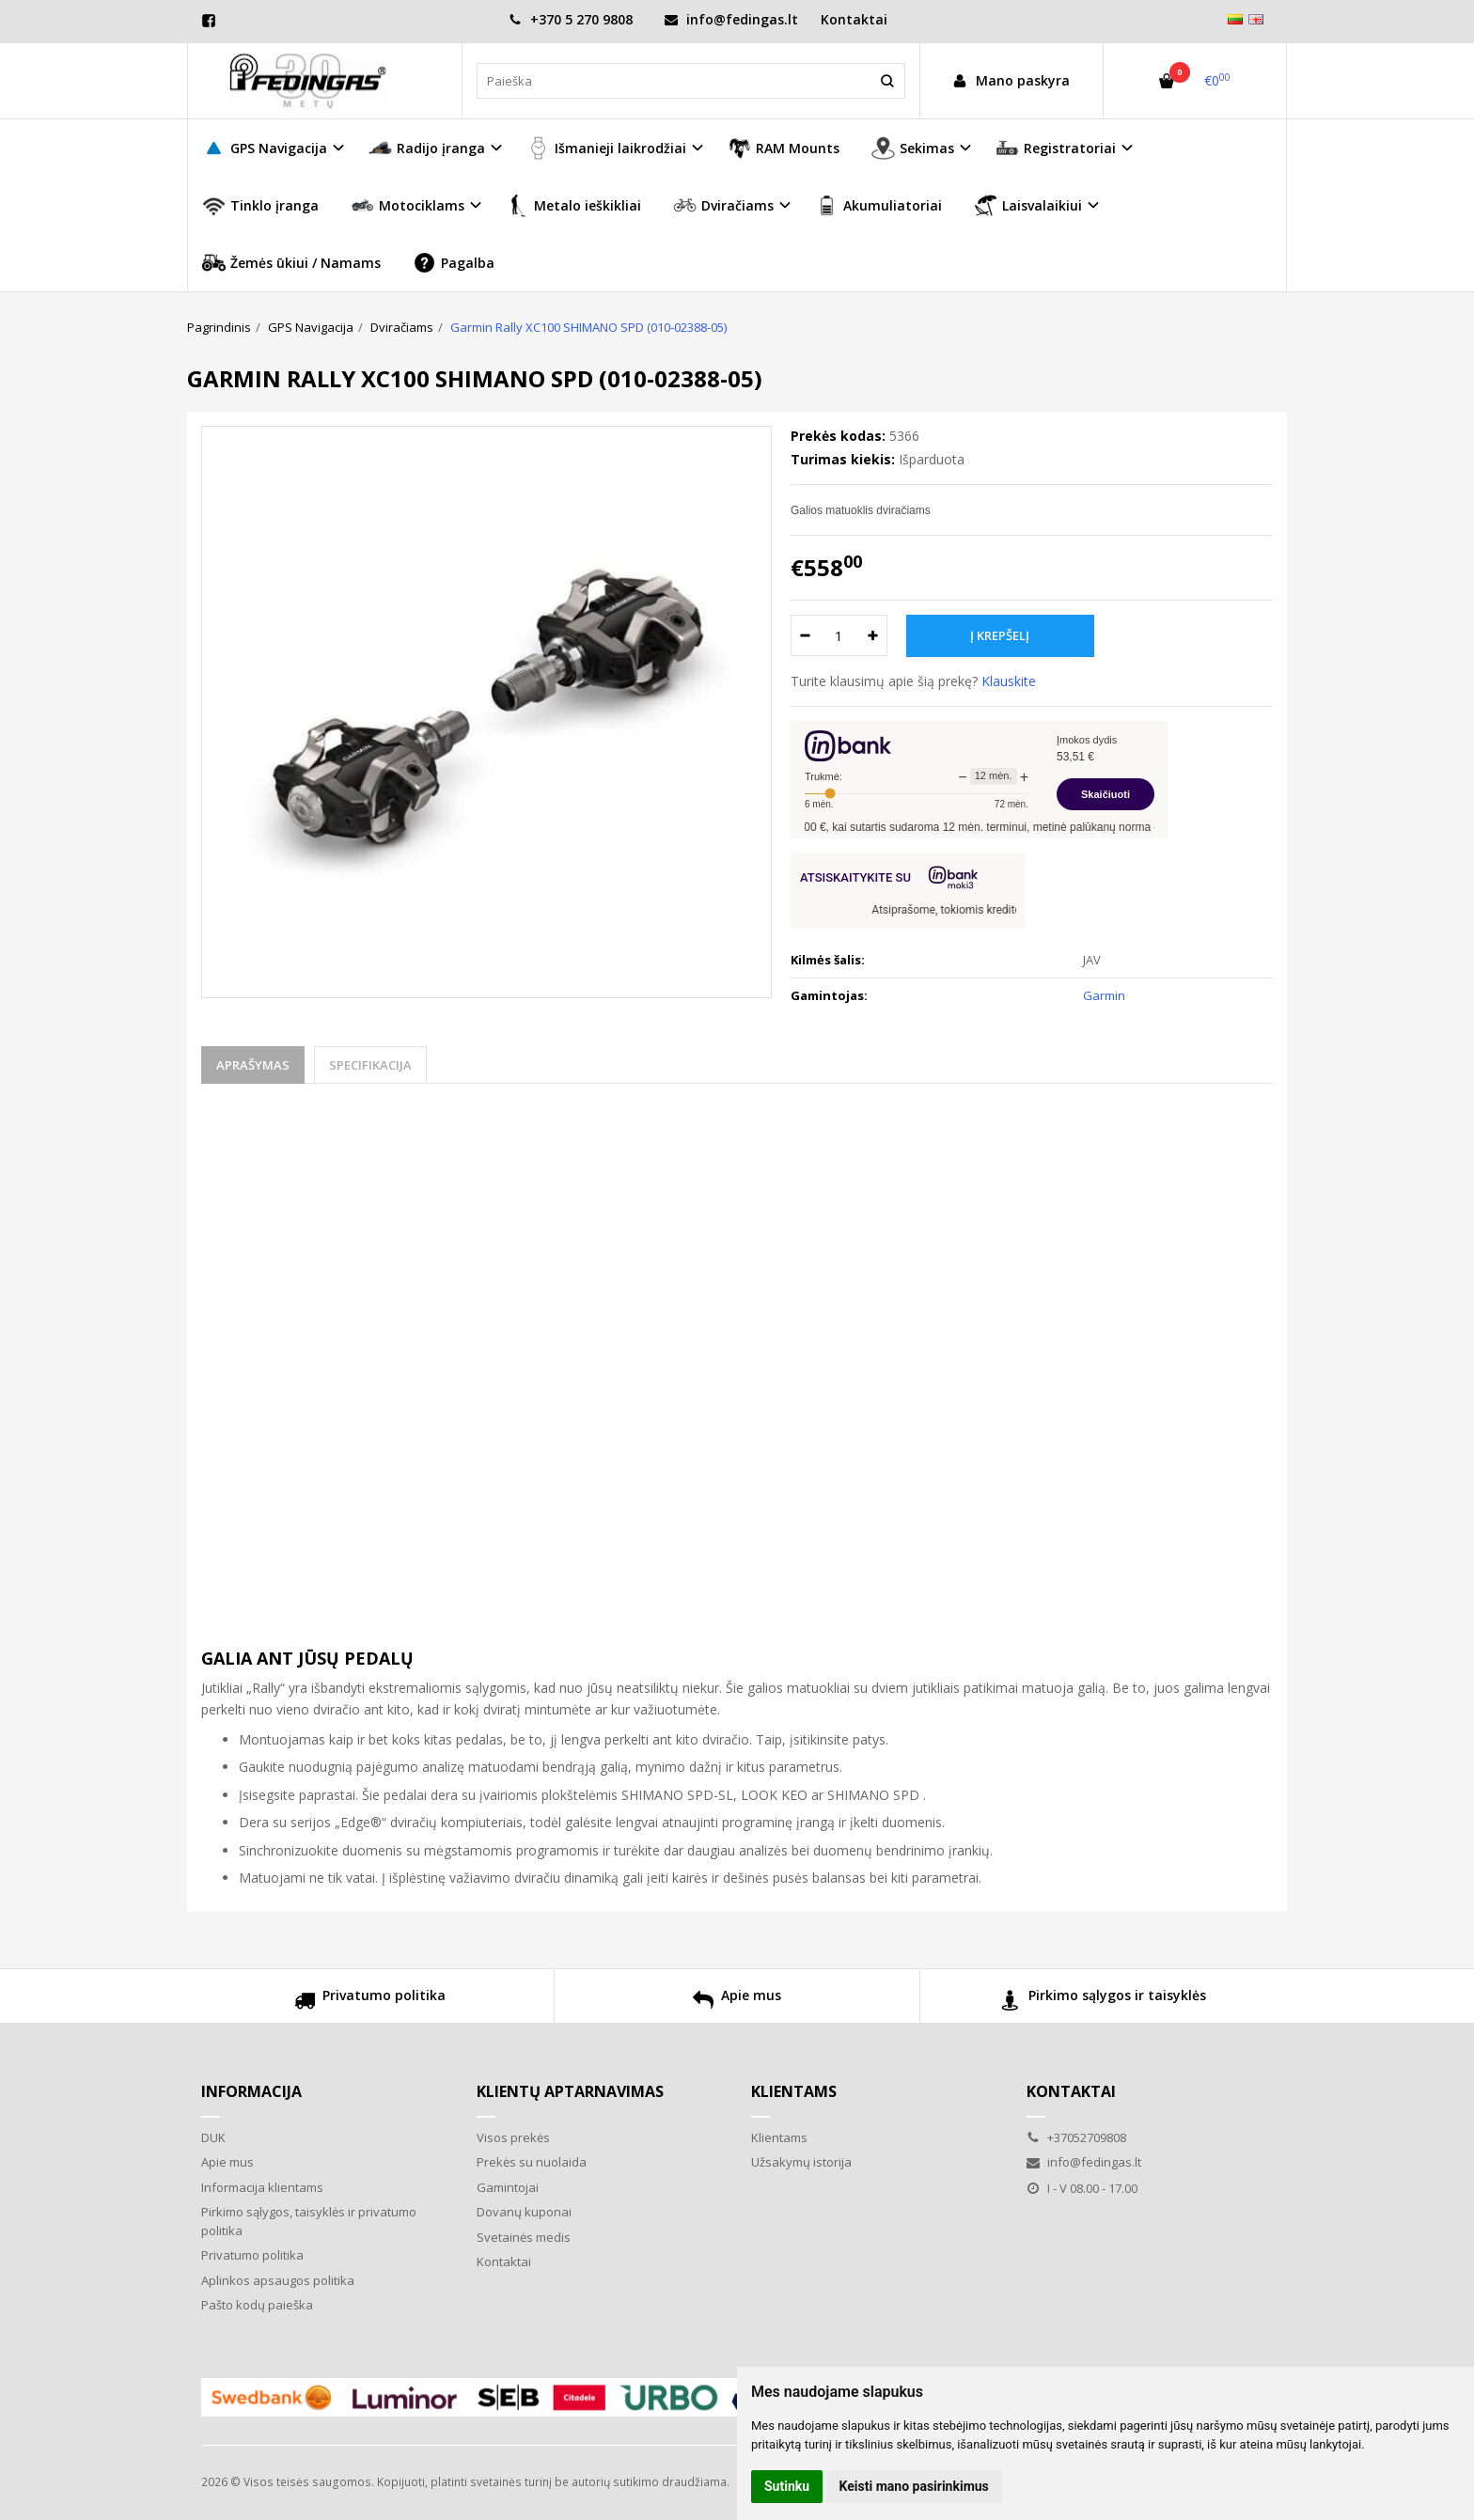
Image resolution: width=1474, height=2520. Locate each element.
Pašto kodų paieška (257, 2304)
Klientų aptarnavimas (570, 2091)
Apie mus (737, 2002)
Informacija (251, 2091)
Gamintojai (508, 2187)
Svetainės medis (524, 2237)
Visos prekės (513, 2137)
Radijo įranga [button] (426, 148)
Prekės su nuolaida (532, 2161)
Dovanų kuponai (524, 2211)
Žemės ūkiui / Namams (291, 262)
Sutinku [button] (786, 2486)
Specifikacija (370, 1065)
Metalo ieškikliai (573, 205)
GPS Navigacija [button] (264, 148)
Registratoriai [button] (1056, 148)
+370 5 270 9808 (571, 19)
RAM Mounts (783, 148)
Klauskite (1008, 681)
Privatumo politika (370, 2002)
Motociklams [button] (407, 205)
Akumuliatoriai (878, 205)
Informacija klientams (262, 2187)
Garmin (1104, 995)
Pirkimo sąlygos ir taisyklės (1103, 2002)
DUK (213, 2137)
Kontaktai (854, 19)
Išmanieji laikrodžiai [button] (606, 148)
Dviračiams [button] (723, 205)
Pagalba (453, 262)
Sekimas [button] (912, 148)
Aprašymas (253, 1065)
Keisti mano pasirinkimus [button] (914, 2486)
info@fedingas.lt (731, 19)
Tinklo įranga (260, 205)
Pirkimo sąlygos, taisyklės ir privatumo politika (308, 2221)
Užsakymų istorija (801, 2161)
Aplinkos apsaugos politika (277, 2280)
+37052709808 (1076, 2137)
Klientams (794, 2091)
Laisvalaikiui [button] (1028, 205)
